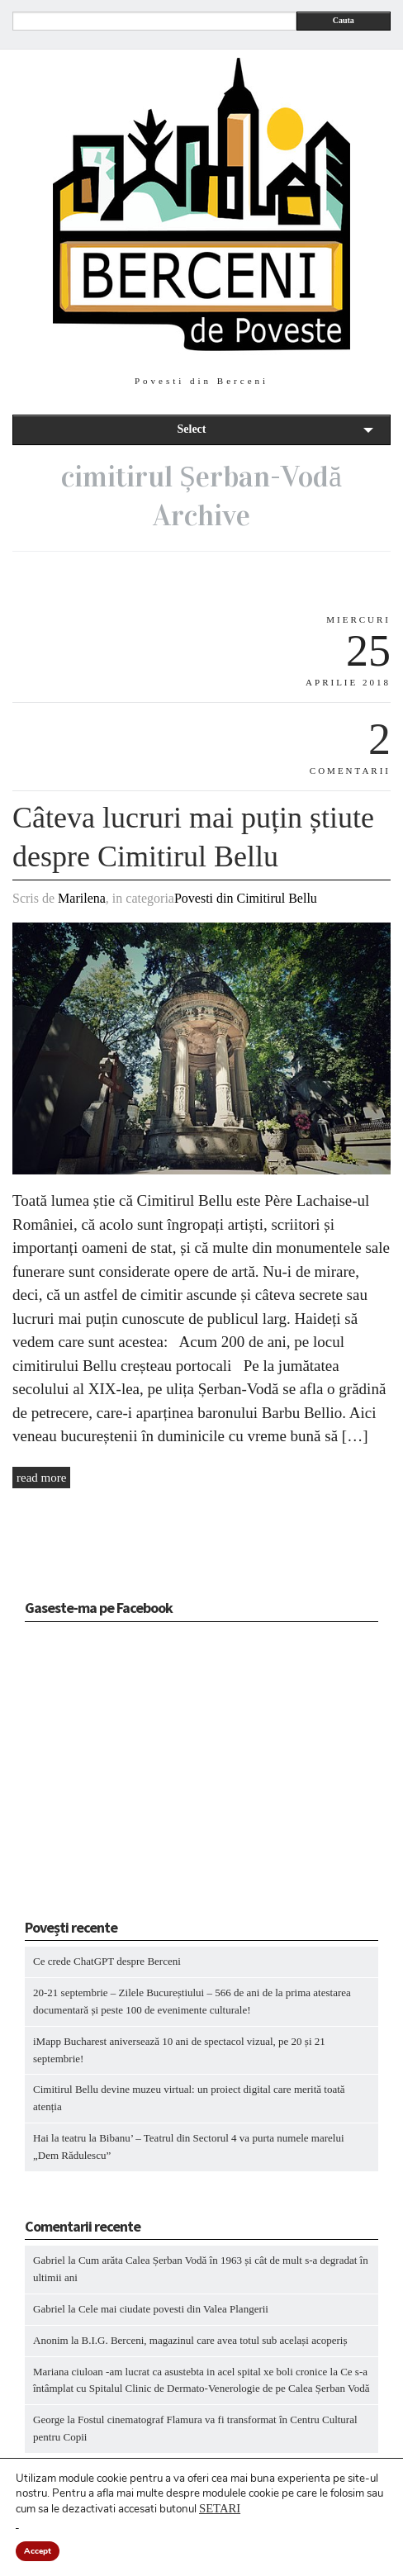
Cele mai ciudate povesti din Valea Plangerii (173, 2309)
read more (41, 1477)
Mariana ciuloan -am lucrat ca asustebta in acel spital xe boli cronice (180, 2371)
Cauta (343, 20)
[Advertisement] (128, 1775)
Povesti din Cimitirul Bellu (245, 898)
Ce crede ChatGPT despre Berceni (107, 1961)
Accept (37, 2551)
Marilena (82, 898)
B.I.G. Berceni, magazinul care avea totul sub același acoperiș (215, 2340)
